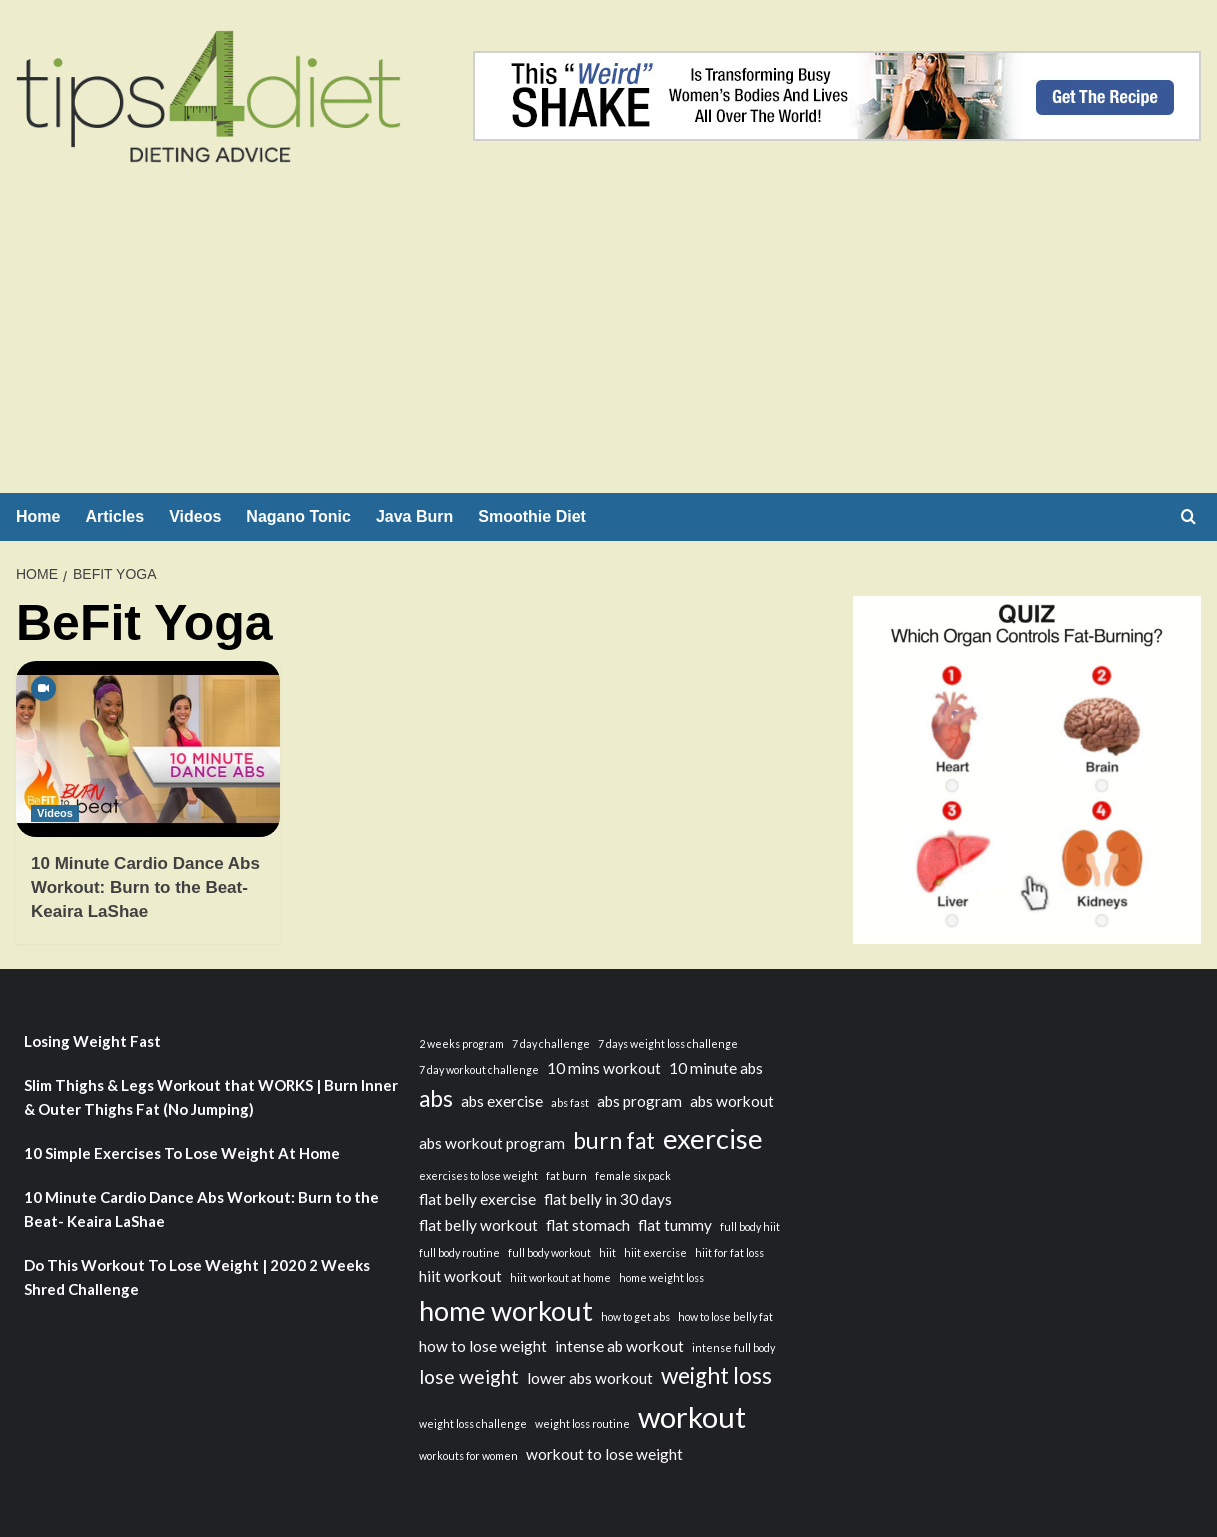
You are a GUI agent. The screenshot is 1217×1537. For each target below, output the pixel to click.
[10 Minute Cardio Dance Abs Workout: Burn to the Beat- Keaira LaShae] (148, 749)
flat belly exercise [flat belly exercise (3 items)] (477, 1199)
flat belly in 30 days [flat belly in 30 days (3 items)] (608, 1199)
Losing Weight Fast (92, 1041)
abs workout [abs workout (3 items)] (732, 1101)
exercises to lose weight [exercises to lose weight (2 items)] (478, 1175)
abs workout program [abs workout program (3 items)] (492, 1143)
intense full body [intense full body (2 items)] (733, 1347)
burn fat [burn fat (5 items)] (614, 1140)
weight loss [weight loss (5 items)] (716, 1375)
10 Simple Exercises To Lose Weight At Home (182, 1153)
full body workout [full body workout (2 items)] (549, 1252)
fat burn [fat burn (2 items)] (566, 1175)
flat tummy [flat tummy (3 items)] (675, 1225)
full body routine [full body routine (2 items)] (459, 1252)
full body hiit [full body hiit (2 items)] (750, 1226)
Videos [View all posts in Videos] (55, 813)
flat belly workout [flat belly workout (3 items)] (478, 1225)
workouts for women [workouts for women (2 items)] (468, 1455)
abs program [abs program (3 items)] (639, 1101)
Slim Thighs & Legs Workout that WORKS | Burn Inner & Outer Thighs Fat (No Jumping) (211, 1097)
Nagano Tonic (298, 516)
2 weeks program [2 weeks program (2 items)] (461, 1043)
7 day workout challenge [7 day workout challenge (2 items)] (479, 1069)
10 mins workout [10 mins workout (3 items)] (604, 1068)
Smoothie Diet (532, 516)
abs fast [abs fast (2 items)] (570, 1102)
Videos (195, 516)
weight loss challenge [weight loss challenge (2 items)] (473, 1423)
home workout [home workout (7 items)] (506, 1310)
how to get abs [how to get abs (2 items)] (635, 1316)
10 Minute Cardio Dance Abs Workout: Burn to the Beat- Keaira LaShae (145, 887)
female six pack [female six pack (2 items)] (633, 1175)
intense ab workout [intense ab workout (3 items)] (619, 1346)
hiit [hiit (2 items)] (607, 1252)
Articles (114, 516)
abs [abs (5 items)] (436, 1098)
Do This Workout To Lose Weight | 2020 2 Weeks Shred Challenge (197, 1277)
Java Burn (414, 516)
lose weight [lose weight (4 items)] (469, 1376)
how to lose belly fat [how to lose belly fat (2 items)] (725, 1316)
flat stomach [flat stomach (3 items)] (588, 1225)
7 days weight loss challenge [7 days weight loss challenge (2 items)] (668, 1043)
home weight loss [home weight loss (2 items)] (661, 1277)
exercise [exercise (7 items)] (713, 1138)
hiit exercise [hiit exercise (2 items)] (655, 1252)
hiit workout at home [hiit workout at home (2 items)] (560, 1277)
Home (38, 516)
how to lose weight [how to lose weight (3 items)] (483, 1346)
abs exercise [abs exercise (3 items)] (502, 1101)
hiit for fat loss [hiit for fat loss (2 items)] (729, 1252)
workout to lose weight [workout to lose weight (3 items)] (604, 1454)
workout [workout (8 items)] (692, 1416)
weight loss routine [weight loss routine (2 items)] (582, 1423)
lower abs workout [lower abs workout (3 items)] (590, 1378)
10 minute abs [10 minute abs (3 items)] (716, 1068)
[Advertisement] (609, 343)
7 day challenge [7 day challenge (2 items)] (551, 1043)
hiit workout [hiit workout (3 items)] (460, 1276)
